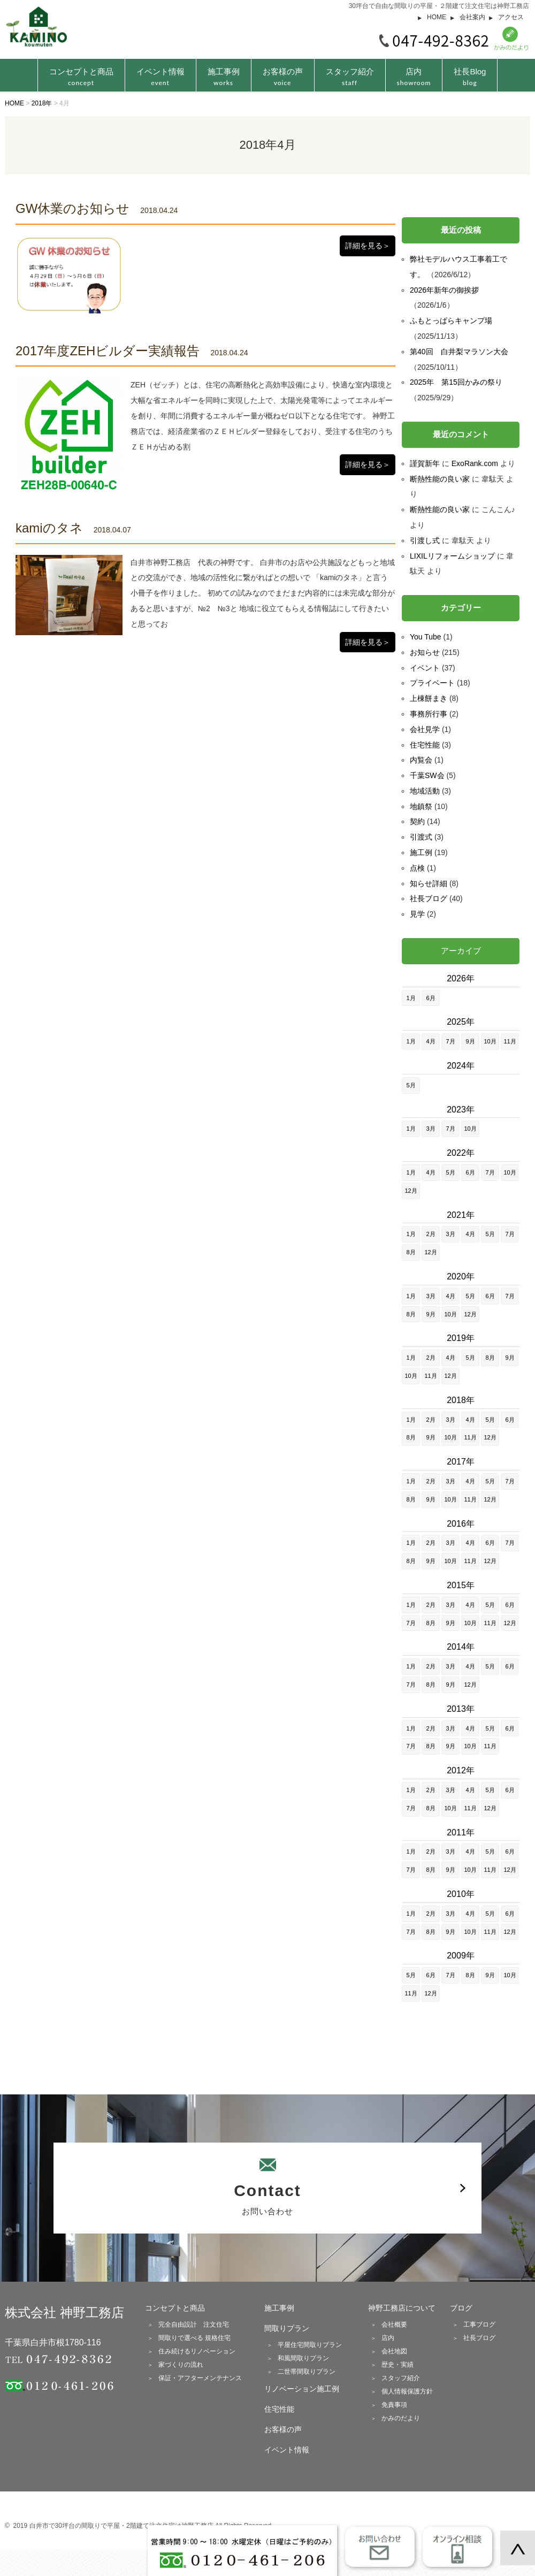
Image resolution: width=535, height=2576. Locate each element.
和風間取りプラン (303, 2358)
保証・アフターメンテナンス (200, 2378)
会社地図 (394, 2351)
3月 (430, 1128)
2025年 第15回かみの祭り (456, 382)
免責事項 (394, 2405)
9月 (470, 1041)
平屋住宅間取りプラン (310, 2345)
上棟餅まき (428, 698)
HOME (436, 17)
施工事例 (224, 77)
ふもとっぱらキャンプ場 (451, 320)
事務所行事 (428, 714)
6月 (430, 998)
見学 (417, 914)
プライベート (432, 683)
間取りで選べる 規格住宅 (194, 2338)
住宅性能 (425, 745)
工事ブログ (479, 2324)
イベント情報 (160, 77)
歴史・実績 (397, 2364)
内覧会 (421, 760)
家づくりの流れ (180, 2364)
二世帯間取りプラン (306, 2371)
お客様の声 (283, 77)
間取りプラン (286, 2328)
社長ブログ (428, 898)
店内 (414, 77)
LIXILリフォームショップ (452, 556)
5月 (410, 1085)
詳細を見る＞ (367, 245)
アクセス (511, 17)
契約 (417, 821)
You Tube (425, 636)
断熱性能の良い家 (440, 479)
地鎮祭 (421, 806)
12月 (410, 1190)
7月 (450, 1041)
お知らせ (425, 652)
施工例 (421, 852)
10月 (490, 1041)
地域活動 (425, 791)
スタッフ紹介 (350, 77)
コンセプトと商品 (175, 2308)
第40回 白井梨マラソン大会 (459, 351)
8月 (410, 1252)
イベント (425, 668)
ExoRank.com (475, 463)
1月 (410, 998)
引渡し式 (425, 540)
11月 (509, 1041)
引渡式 (421, 837)
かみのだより (400, 2418)
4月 (430, 1041)
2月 (430, 1234)
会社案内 (472, 17)
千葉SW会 (427, 775)
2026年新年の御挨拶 (444, 290)
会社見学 (425, 729)
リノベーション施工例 (301, 2388)
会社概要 (394, 2324)
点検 (417, 868)
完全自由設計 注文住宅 (193, 2324)
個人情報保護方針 (407, 2391)
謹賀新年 (425, 463)
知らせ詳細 (428, 883)
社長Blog (470, 77)
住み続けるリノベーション (196, 2351)
